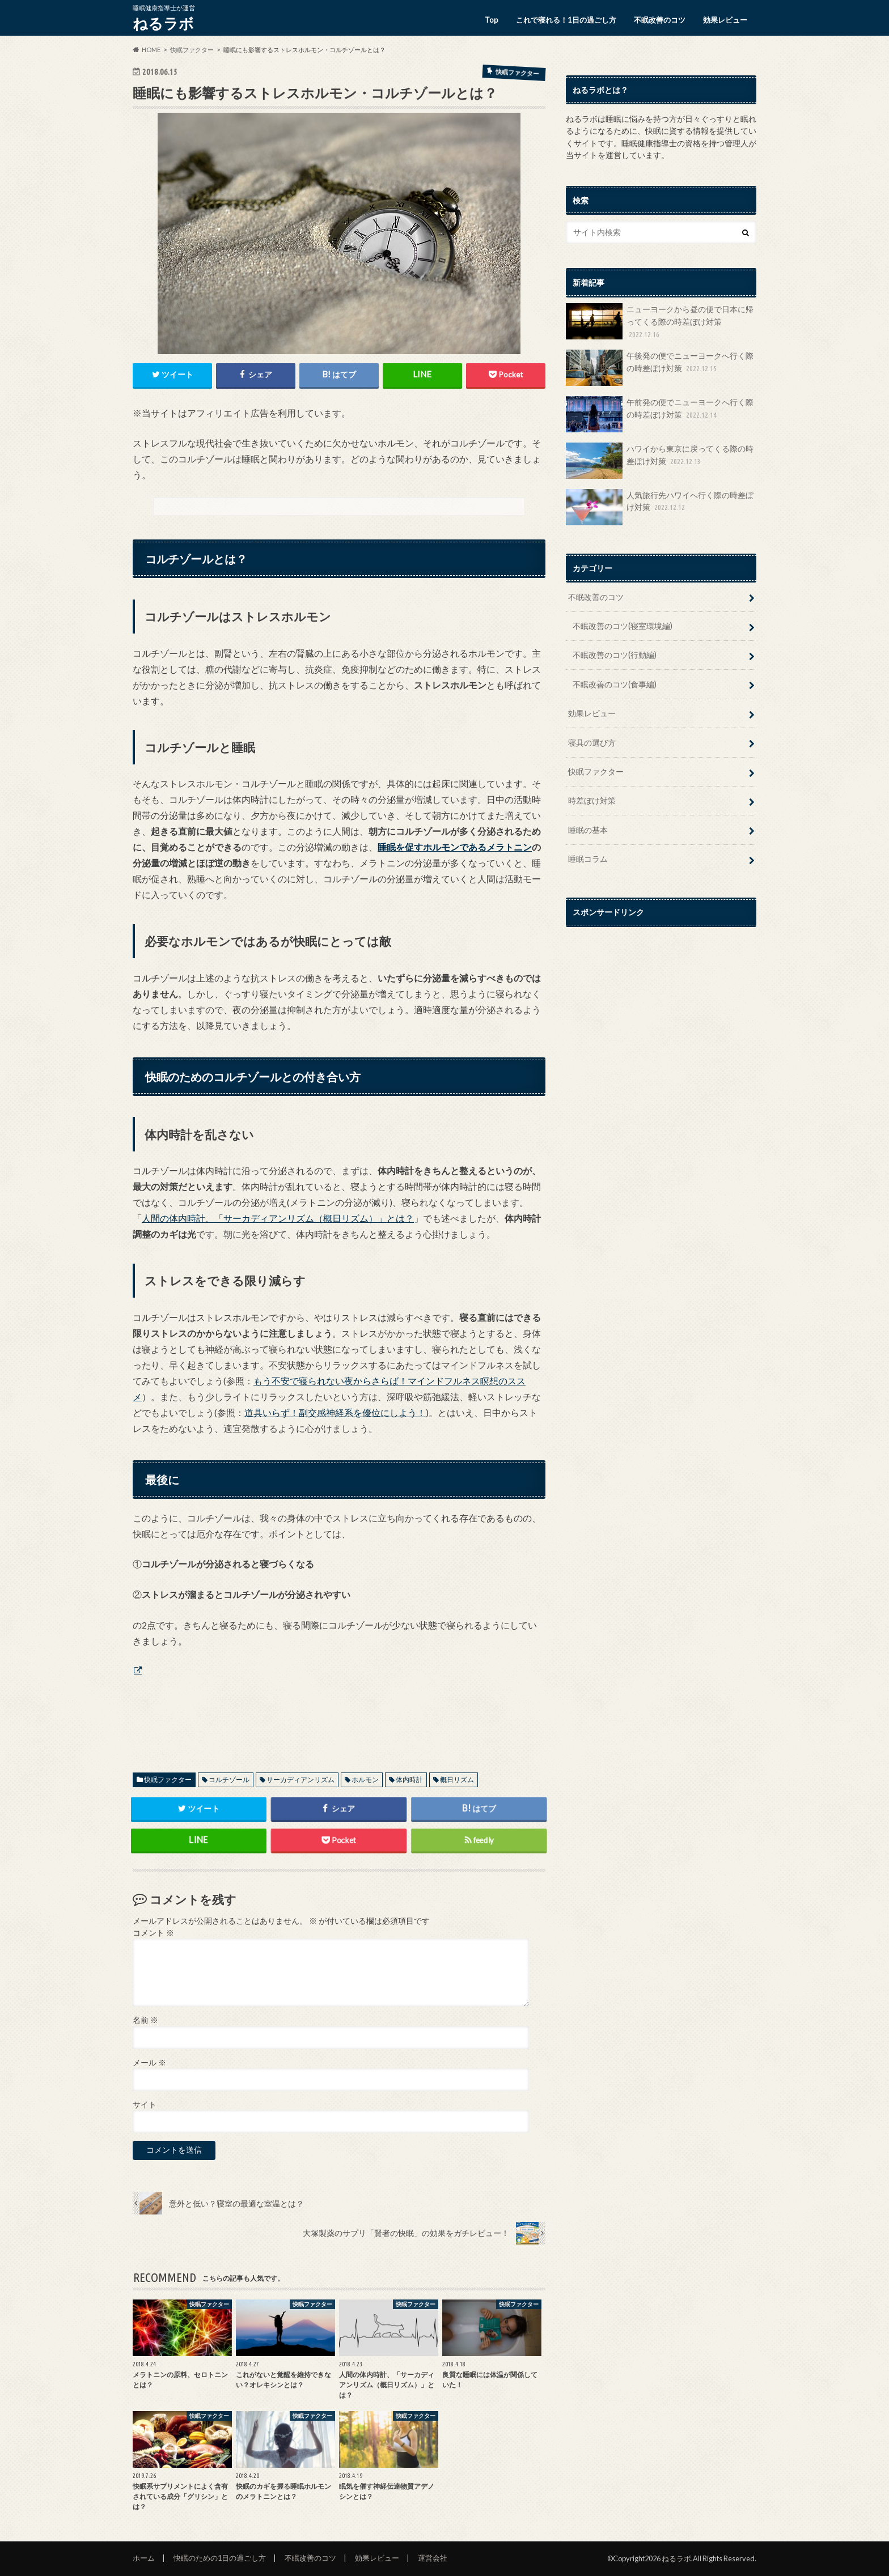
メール (149, 2062)
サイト (144, 2104)
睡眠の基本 (588, 830)
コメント (153, 1932)
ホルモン (365, 1779)
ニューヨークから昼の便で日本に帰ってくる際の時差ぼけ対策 (659, 321)
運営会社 (432, 2557)
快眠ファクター (168, 1779)
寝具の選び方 (592, 742)
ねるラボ (163, 23)
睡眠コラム (588, 859)
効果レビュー (725, 19)
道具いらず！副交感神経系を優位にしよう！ (335, 1412)
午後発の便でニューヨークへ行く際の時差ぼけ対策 (659, 368)
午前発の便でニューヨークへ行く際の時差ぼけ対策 (659, 414)
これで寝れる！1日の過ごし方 (566, 19)
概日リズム (457, 1779)
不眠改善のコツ (659, 19)
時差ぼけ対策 (592, 800)
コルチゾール (229, 1779)
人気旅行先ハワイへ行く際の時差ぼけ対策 (659, 507)
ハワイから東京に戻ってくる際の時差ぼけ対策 (659, 461)
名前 (145, 2020)
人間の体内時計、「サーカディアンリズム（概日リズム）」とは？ (278, 1218)
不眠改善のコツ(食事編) (615, 684)
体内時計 (409, 1779)
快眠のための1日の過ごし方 (219, 2557)
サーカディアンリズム (300, 1779)
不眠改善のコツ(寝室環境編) (622, 626)
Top (491, 19)
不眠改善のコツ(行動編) (615, 655)
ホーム (144, 2557)
